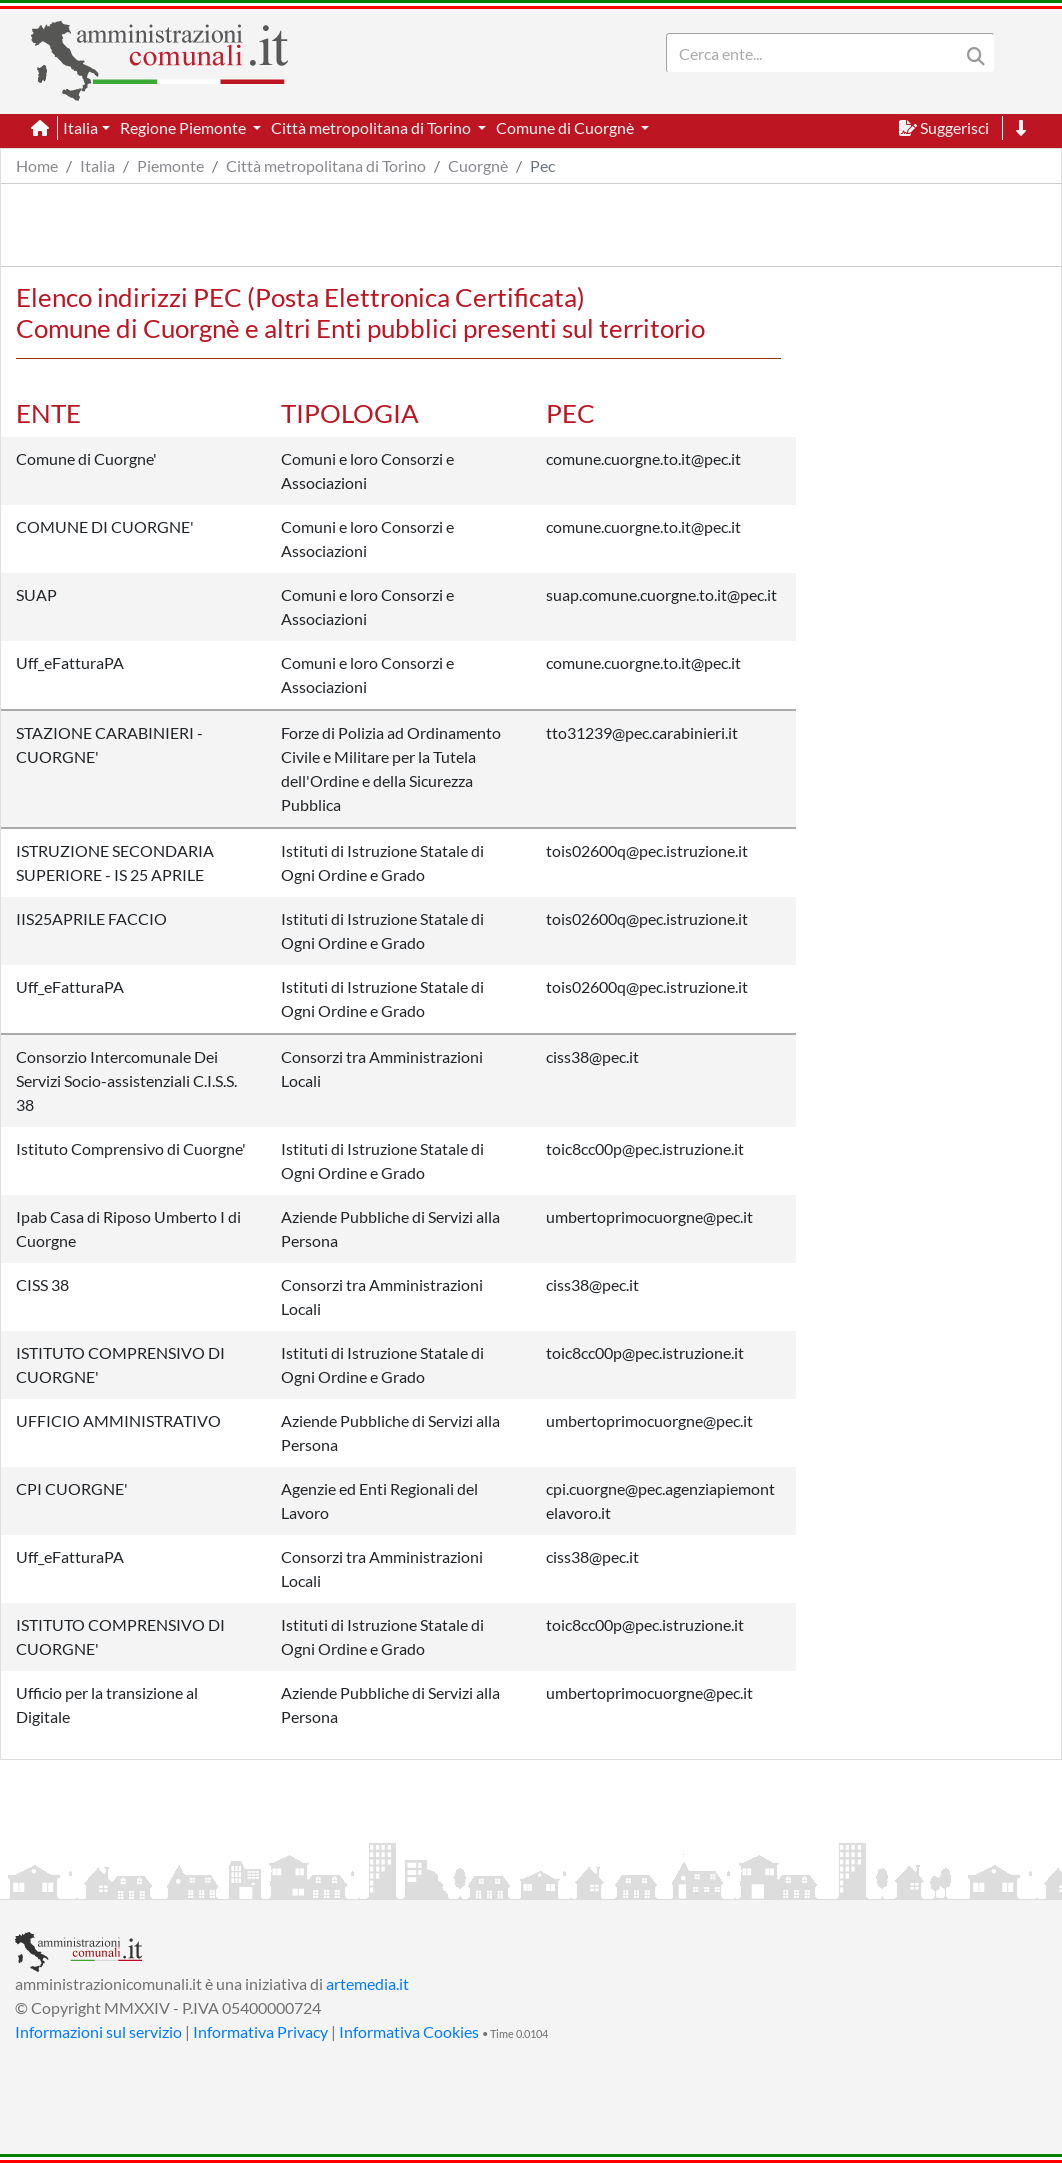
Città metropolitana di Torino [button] (372, 127)
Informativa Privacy (260, 2031)
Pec (542, 165)
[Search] (817, 53)
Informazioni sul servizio (98, 2031)
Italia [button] (80, 127)
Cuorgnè (478, 165)
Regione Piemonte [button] (184, 127)
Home (37, 165)
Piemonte (170, 165)
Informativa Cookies (409, 2031)
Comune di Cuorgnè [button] (566, 127)
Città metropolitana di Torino (326, 165)
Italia (97, 165)
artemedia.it (367, 1983)
